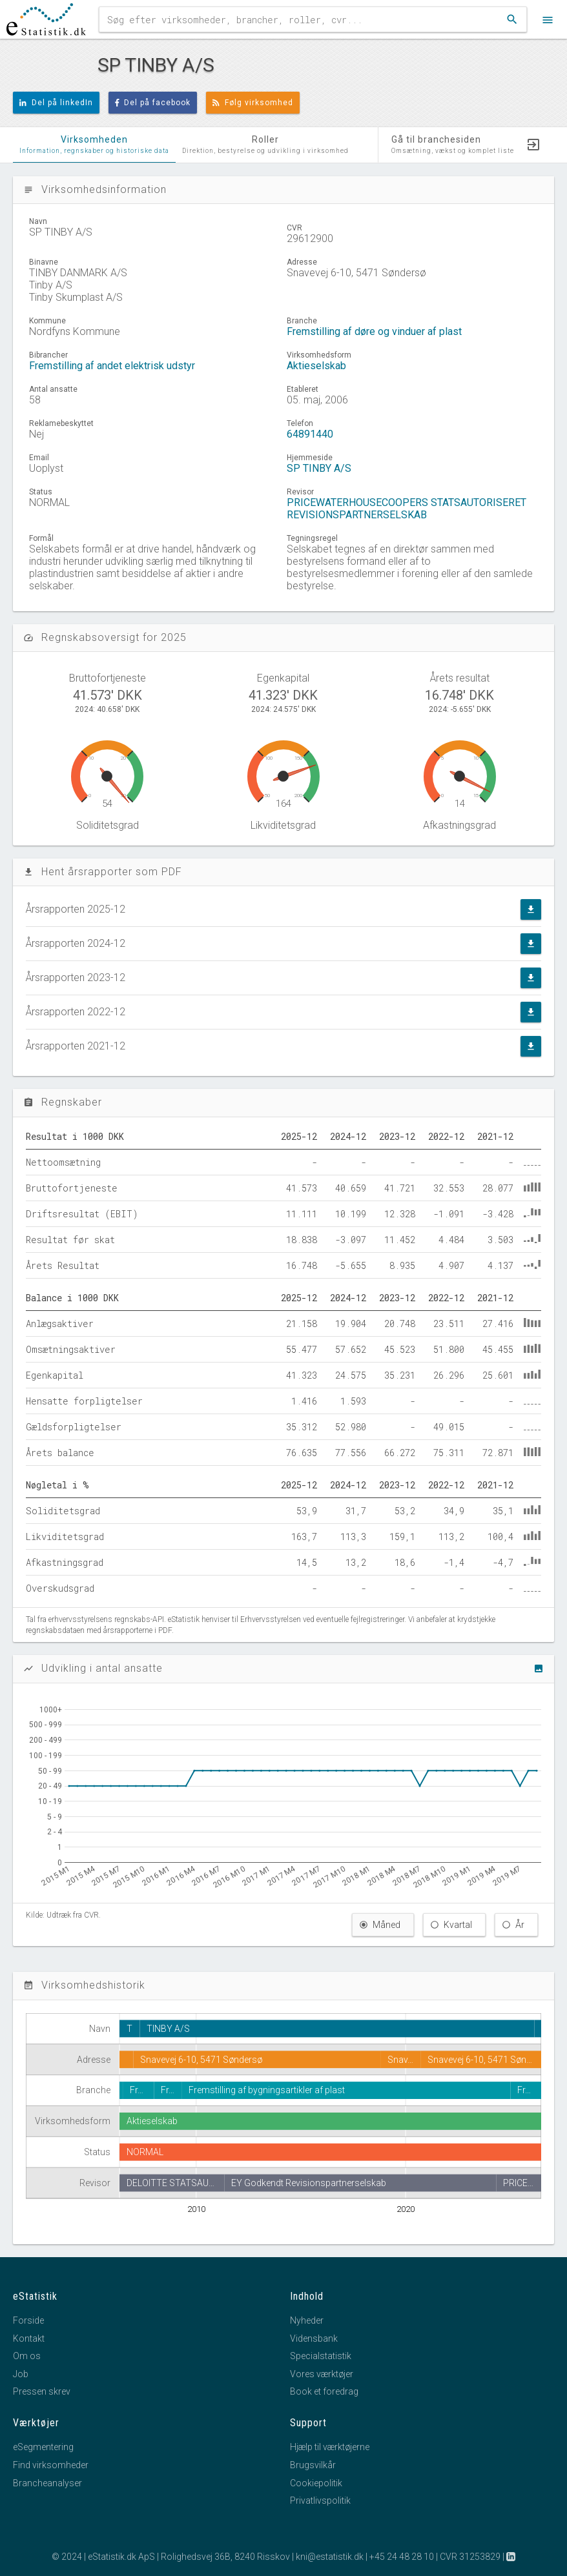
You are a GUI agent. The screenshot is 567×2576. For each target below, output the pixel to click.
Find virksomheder (50, 2465)
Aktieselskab (316, 366)
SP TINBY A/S (319, 468)
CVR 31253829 (470, 2556)
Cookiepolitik (316, 2483)
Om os (27, 2356)
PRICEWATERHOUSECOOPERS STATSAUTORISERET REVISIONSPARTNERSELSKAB (406, 508)
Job (20, 2374)
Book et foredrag (324, 2391)
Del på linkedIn (56, 102)
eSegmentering (43, 2447)
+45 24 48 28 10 (401, 2556)
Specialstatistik (320, 2356)
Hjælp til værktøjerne (329, 2447)
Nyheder (307, 2320)
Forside (28, 2320)
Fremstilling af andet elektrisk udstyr (112, 366)
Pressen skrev (41, 2391)
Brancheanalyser (47, 2483)
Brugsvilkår (313, 2465)
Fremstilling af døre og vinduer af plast (374, 331)
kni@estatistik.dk (330, 2556)
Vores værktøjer (321, 2374)
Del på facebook (153, 102)
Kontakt (29, 2338)
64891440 (310, 434)
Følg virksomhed (252, 102)
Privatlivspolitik (320, 2500)
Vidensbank (314, 2338)
